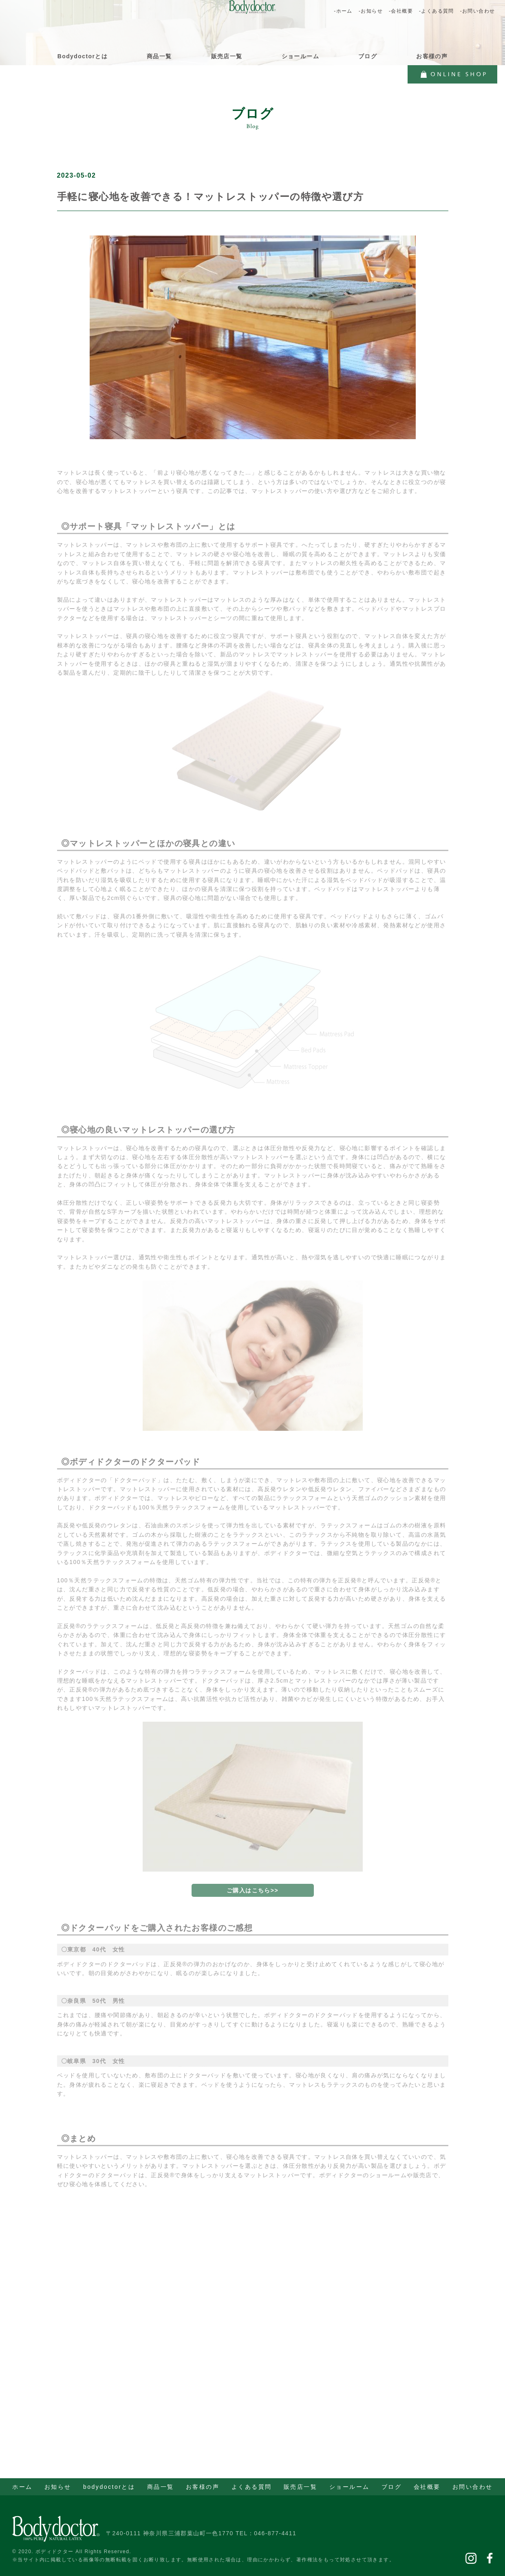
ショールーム (300, 56)
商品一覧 (159, 56)
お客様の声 (432, 56)
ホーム (22, 2487)
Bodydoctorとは (82, 56)
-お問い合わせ (477, 11)
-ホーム (343, 11)
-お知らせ (371, 11)
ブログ (367, 56)
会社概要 (427, 2487)
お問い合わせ (472, 2487)
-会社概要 (401, 11)
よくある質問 (252, 2487)
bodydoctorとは (109, 2487)
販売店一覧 (227, 56)
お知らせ (57, 2487)
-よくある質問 (436, 11)
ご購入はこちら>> (252, 1900)
